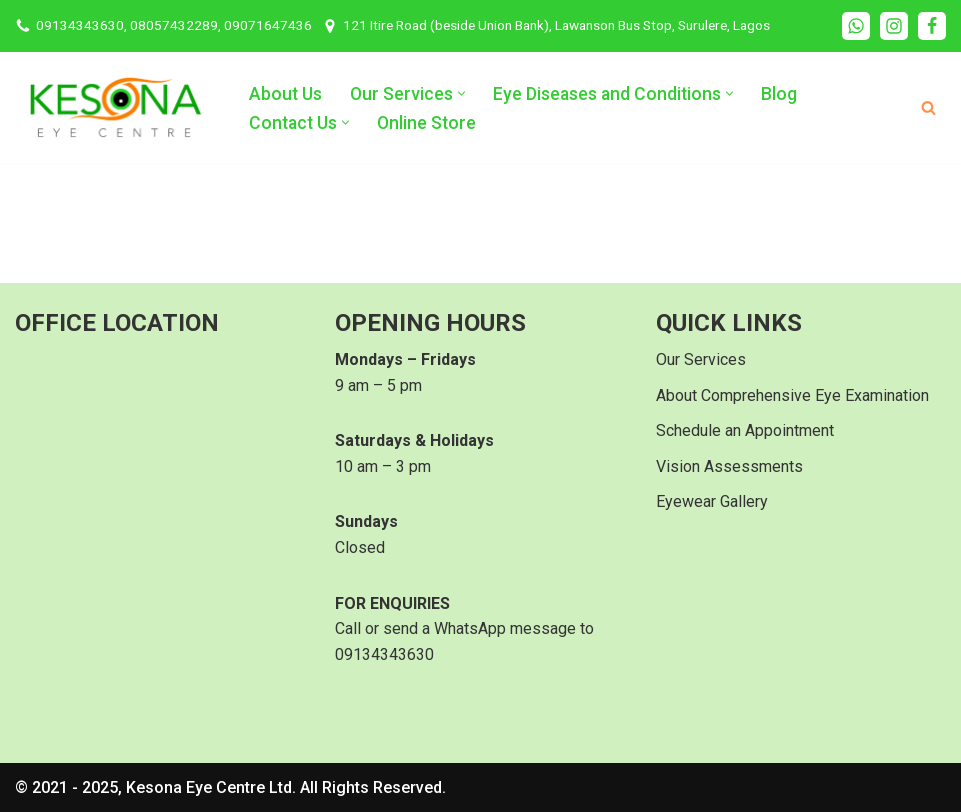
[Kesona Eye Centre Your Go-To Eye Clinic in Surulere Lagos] (115, 107)
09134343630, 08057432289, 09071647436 (174, 25)
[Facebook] (932, 26)
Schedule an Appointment (745, 430)
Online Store (426, 123)
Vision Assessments (729, 466)
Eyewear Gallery (712, 501)
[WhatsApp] (856, 26)
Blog (779, 94)
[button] (461, 93)
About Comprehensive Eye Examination (792, 395)
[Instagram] (894, 26)
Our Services (701, 359)
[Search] (928, 107)
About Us (285, 94)
